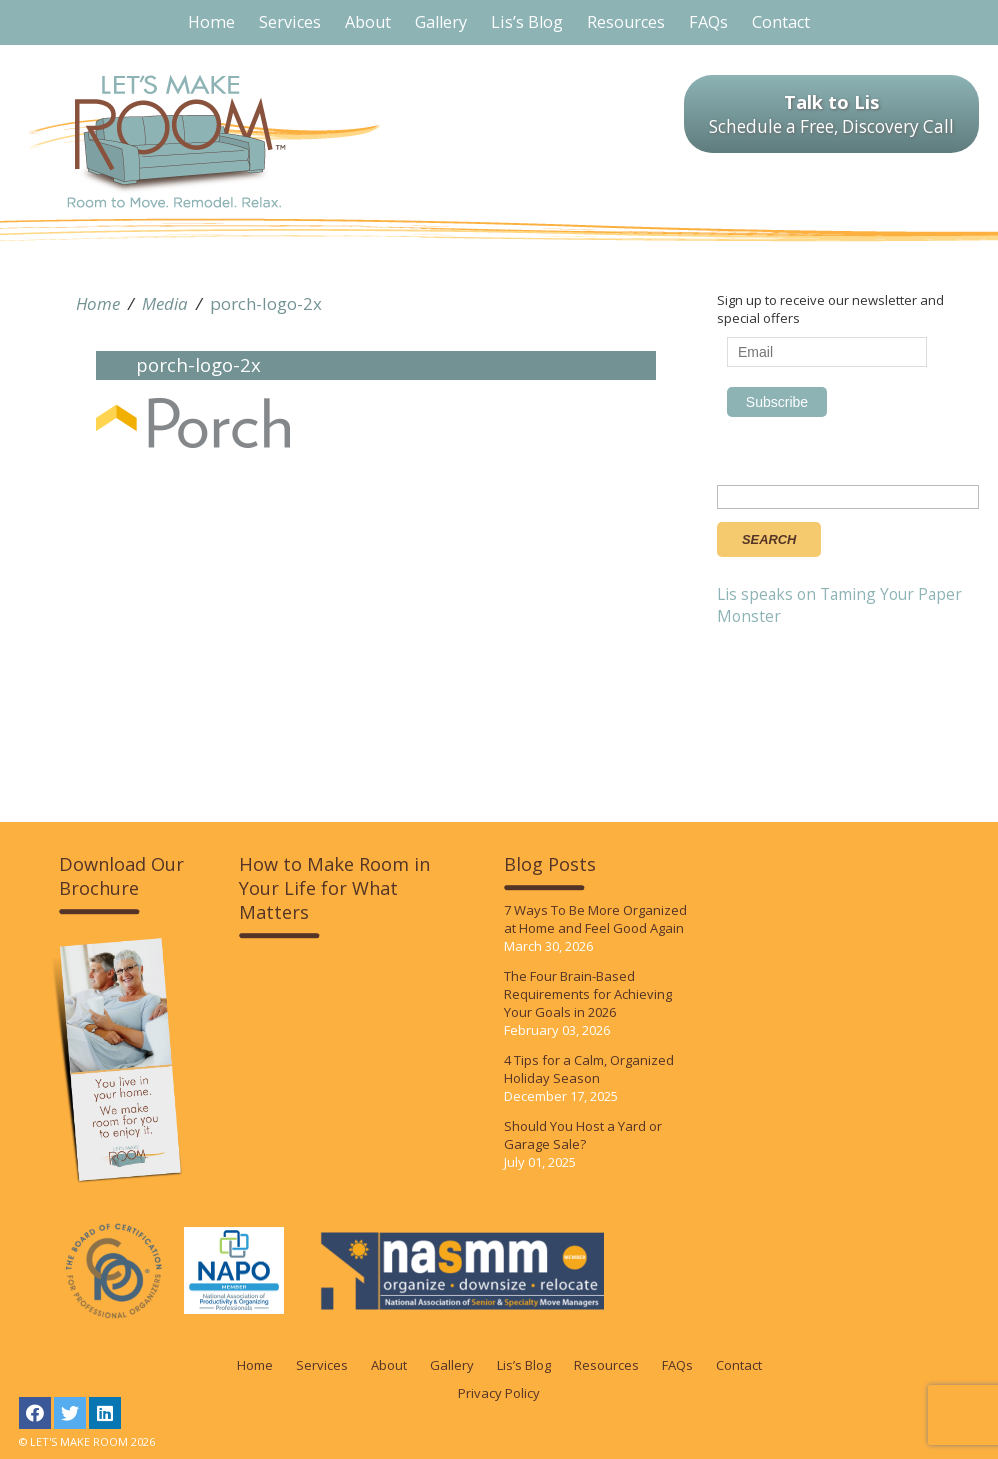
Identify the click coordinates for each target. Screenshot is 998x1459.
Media (165, 303)
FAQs (677, 1365)
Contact (739, 1365)
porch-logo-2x (266, 303)
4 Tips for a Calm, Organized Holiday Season (589, 1069)
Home (98, 303)
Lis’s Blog (524, 1365)
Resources (606, 1365)
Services (322, 1365)
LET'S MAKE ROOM (204, 141)
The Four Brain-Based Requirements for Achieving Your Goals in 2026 (588, 994)
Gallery (452, 1365)
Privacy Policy (499, 1393)
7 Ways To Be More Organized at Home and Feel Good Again (595, 919)
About (389, 1365)
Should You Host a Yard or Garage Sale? (583, 1135)
